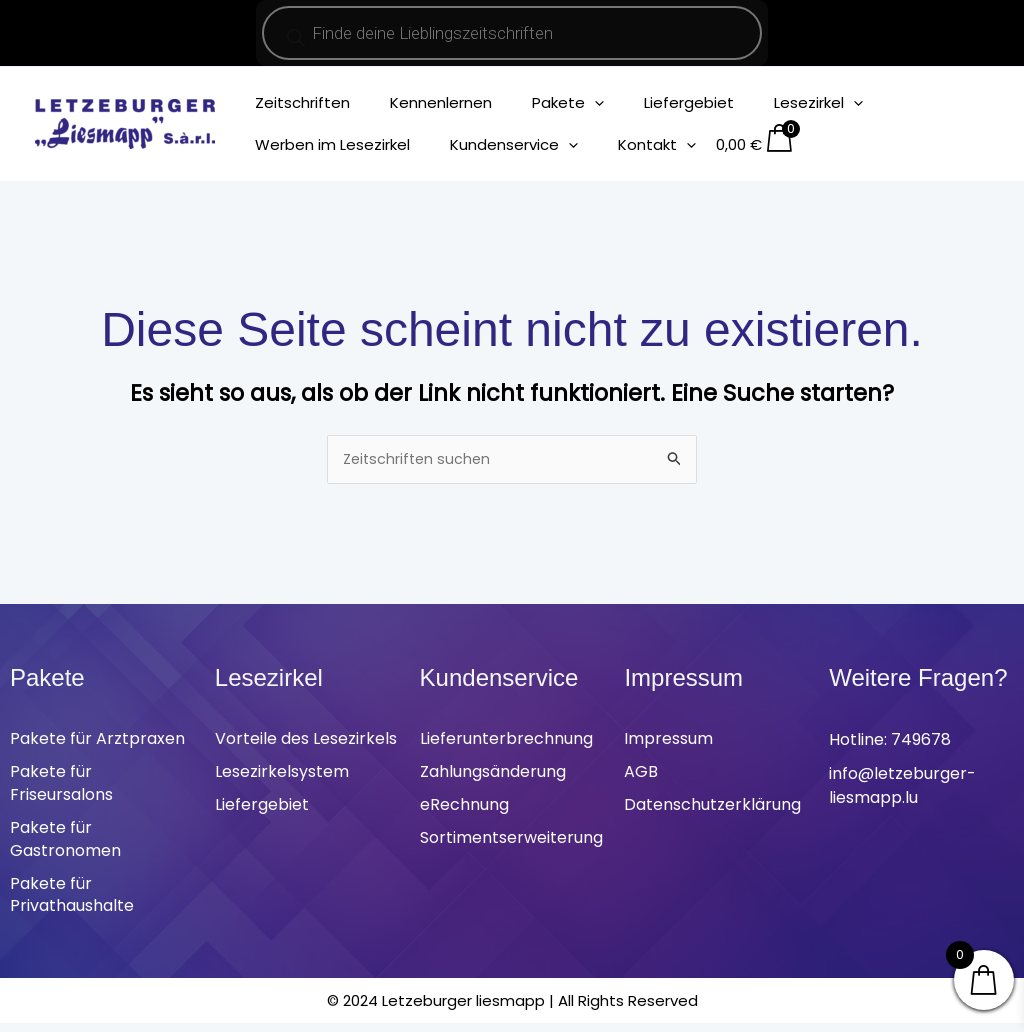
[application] (569, 102)
